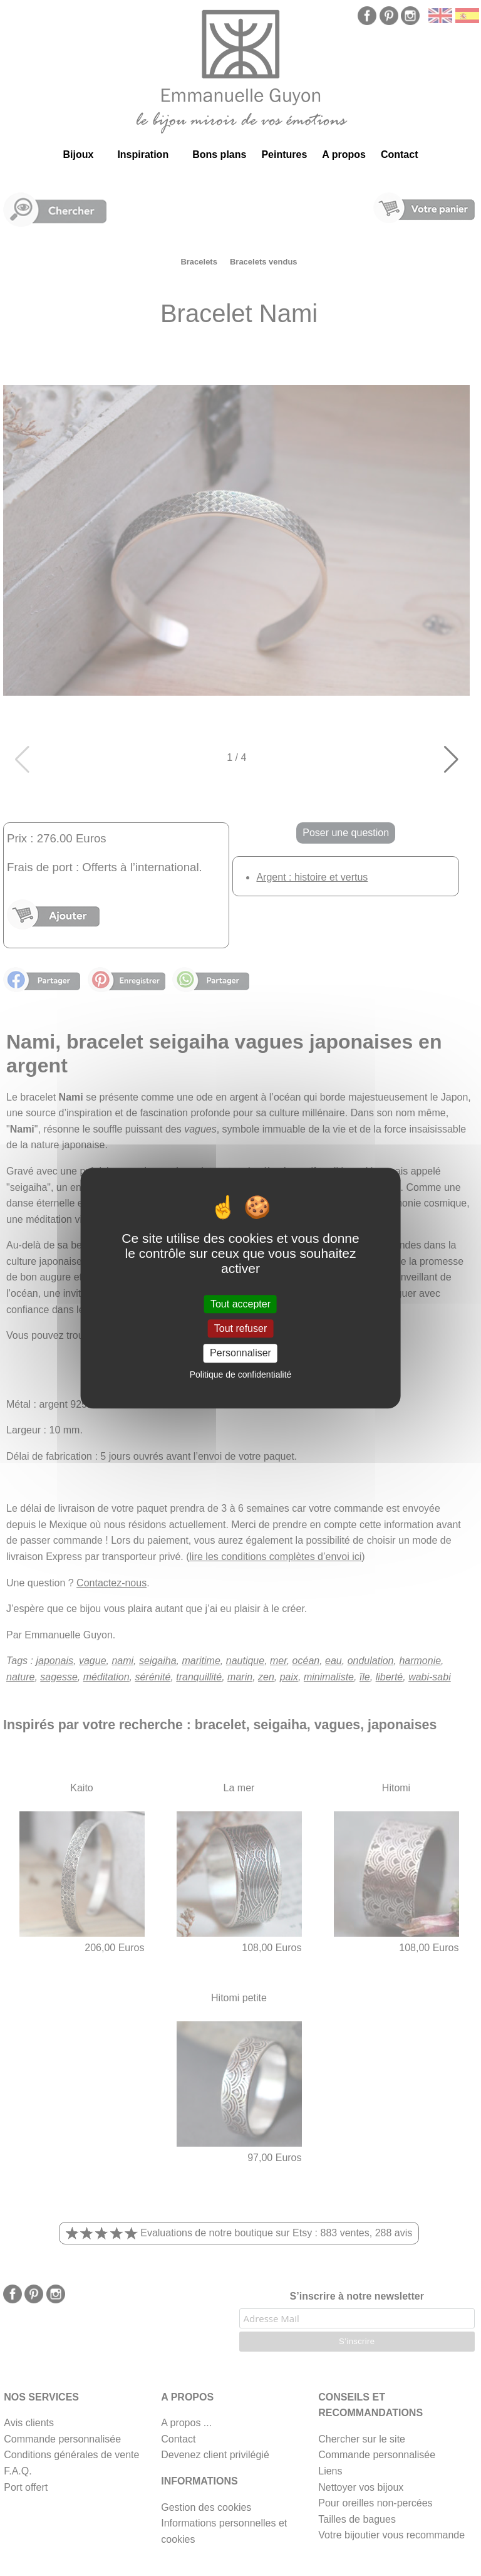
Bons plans (219, 154)
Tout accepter (240, 1304)
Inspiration (142, 154)
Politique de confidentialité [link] (241, 1374)
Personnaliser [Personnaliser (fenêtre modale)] (240, 1353)
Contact (399, 154)
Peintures (284, 154)
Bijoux (78, 154)
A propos (344, 154)
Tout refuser (240, 1328)
